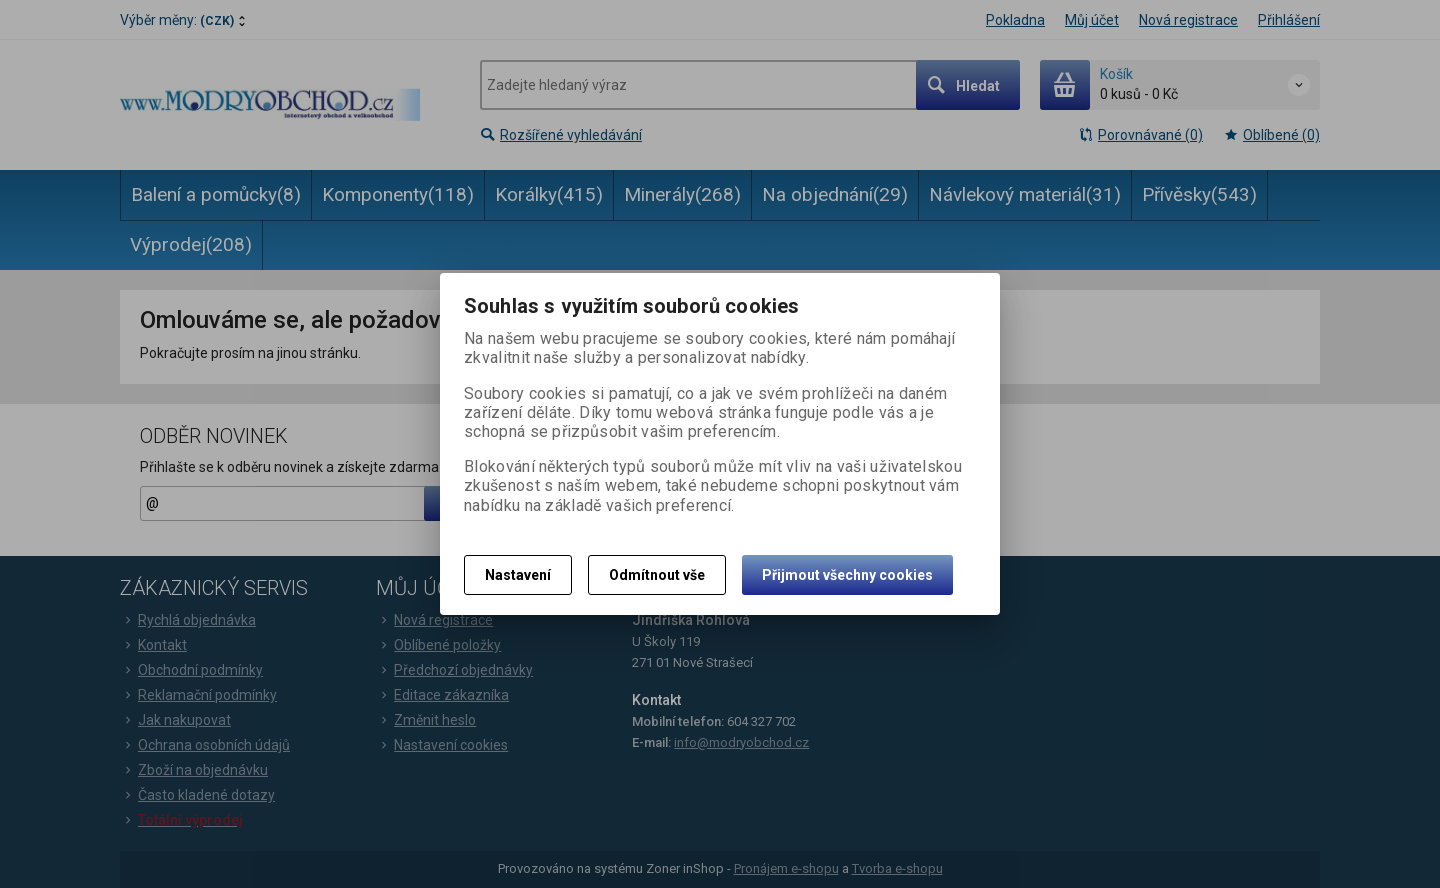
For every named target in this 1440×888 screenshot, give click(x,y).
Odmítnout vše (657, 575)
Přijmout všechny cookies (847, 575)
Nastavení (518, 575)
